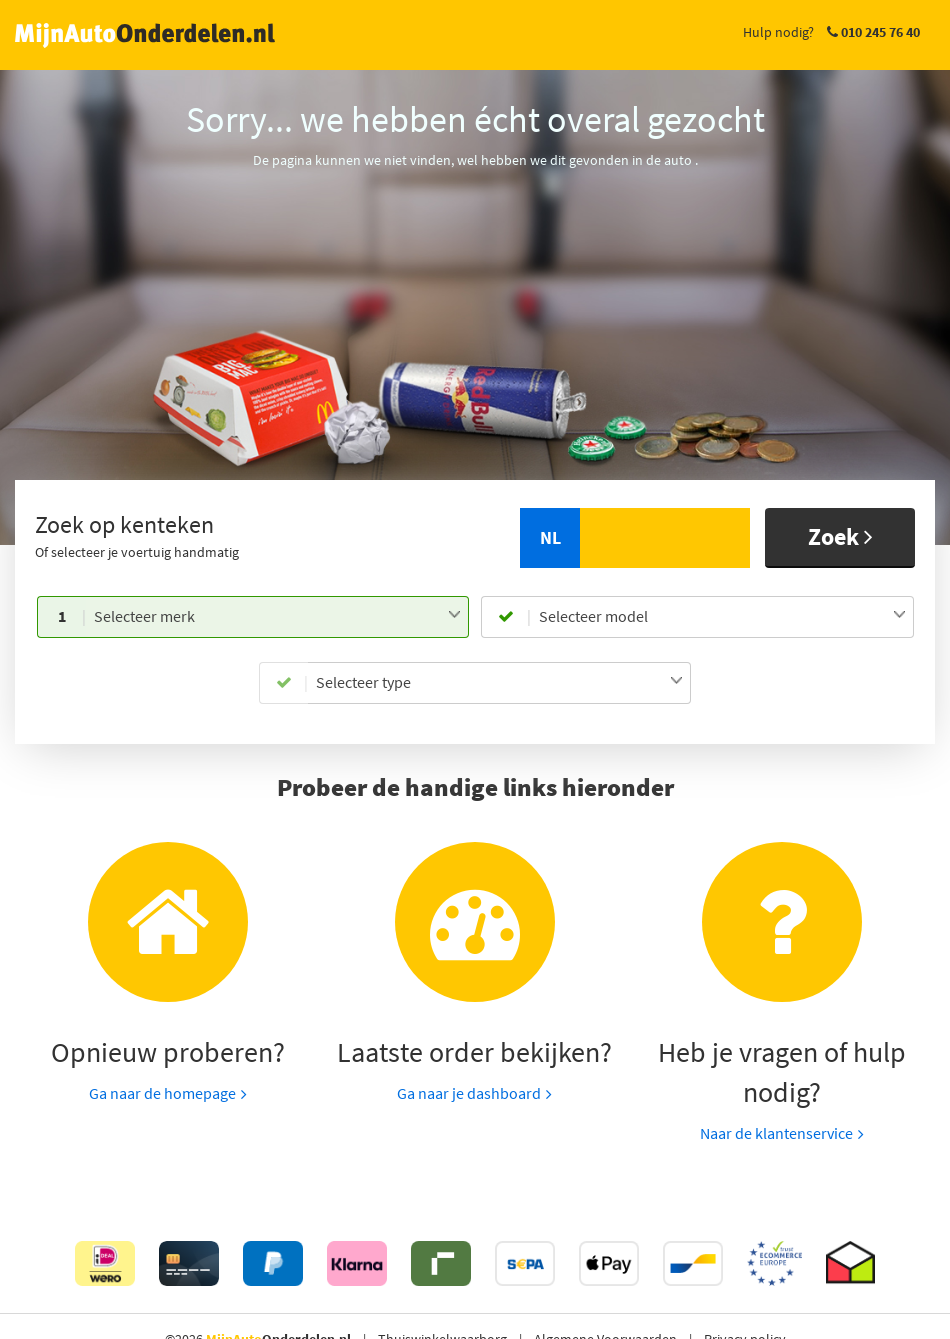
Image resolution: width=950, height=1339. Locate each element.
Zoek (840, 536)
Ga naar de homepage (162, 1093)
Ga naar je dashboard (469, 1093)
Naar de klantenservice (776, 1133)
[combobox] (277, 617)
